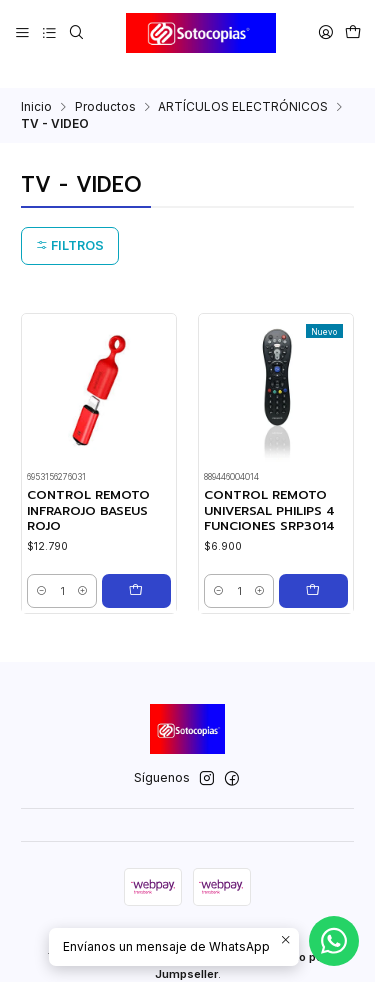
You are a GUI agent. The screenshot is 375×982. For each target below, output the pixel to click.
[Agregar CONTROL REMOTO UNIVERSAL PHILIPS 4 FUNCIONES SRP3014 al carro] (318, 570)
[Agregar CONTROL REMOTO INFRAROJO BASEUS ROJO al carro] (141, 570)
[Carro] (352, 32)
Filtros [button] (70, 224)
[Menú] (23, 32)
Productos (105, 85)
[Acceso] (325, 32)
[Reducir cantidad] (41, 570)
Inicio (36, 85)
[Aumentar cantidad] (91, 570)
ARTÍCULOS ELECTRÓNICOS (243, 85)
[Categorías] (49, 32)
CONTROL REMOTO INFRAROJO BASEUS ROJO (88, 490)
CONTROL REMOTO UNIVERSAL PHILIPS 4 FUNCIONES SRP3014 (269, 490)
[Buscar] (76, 32)
